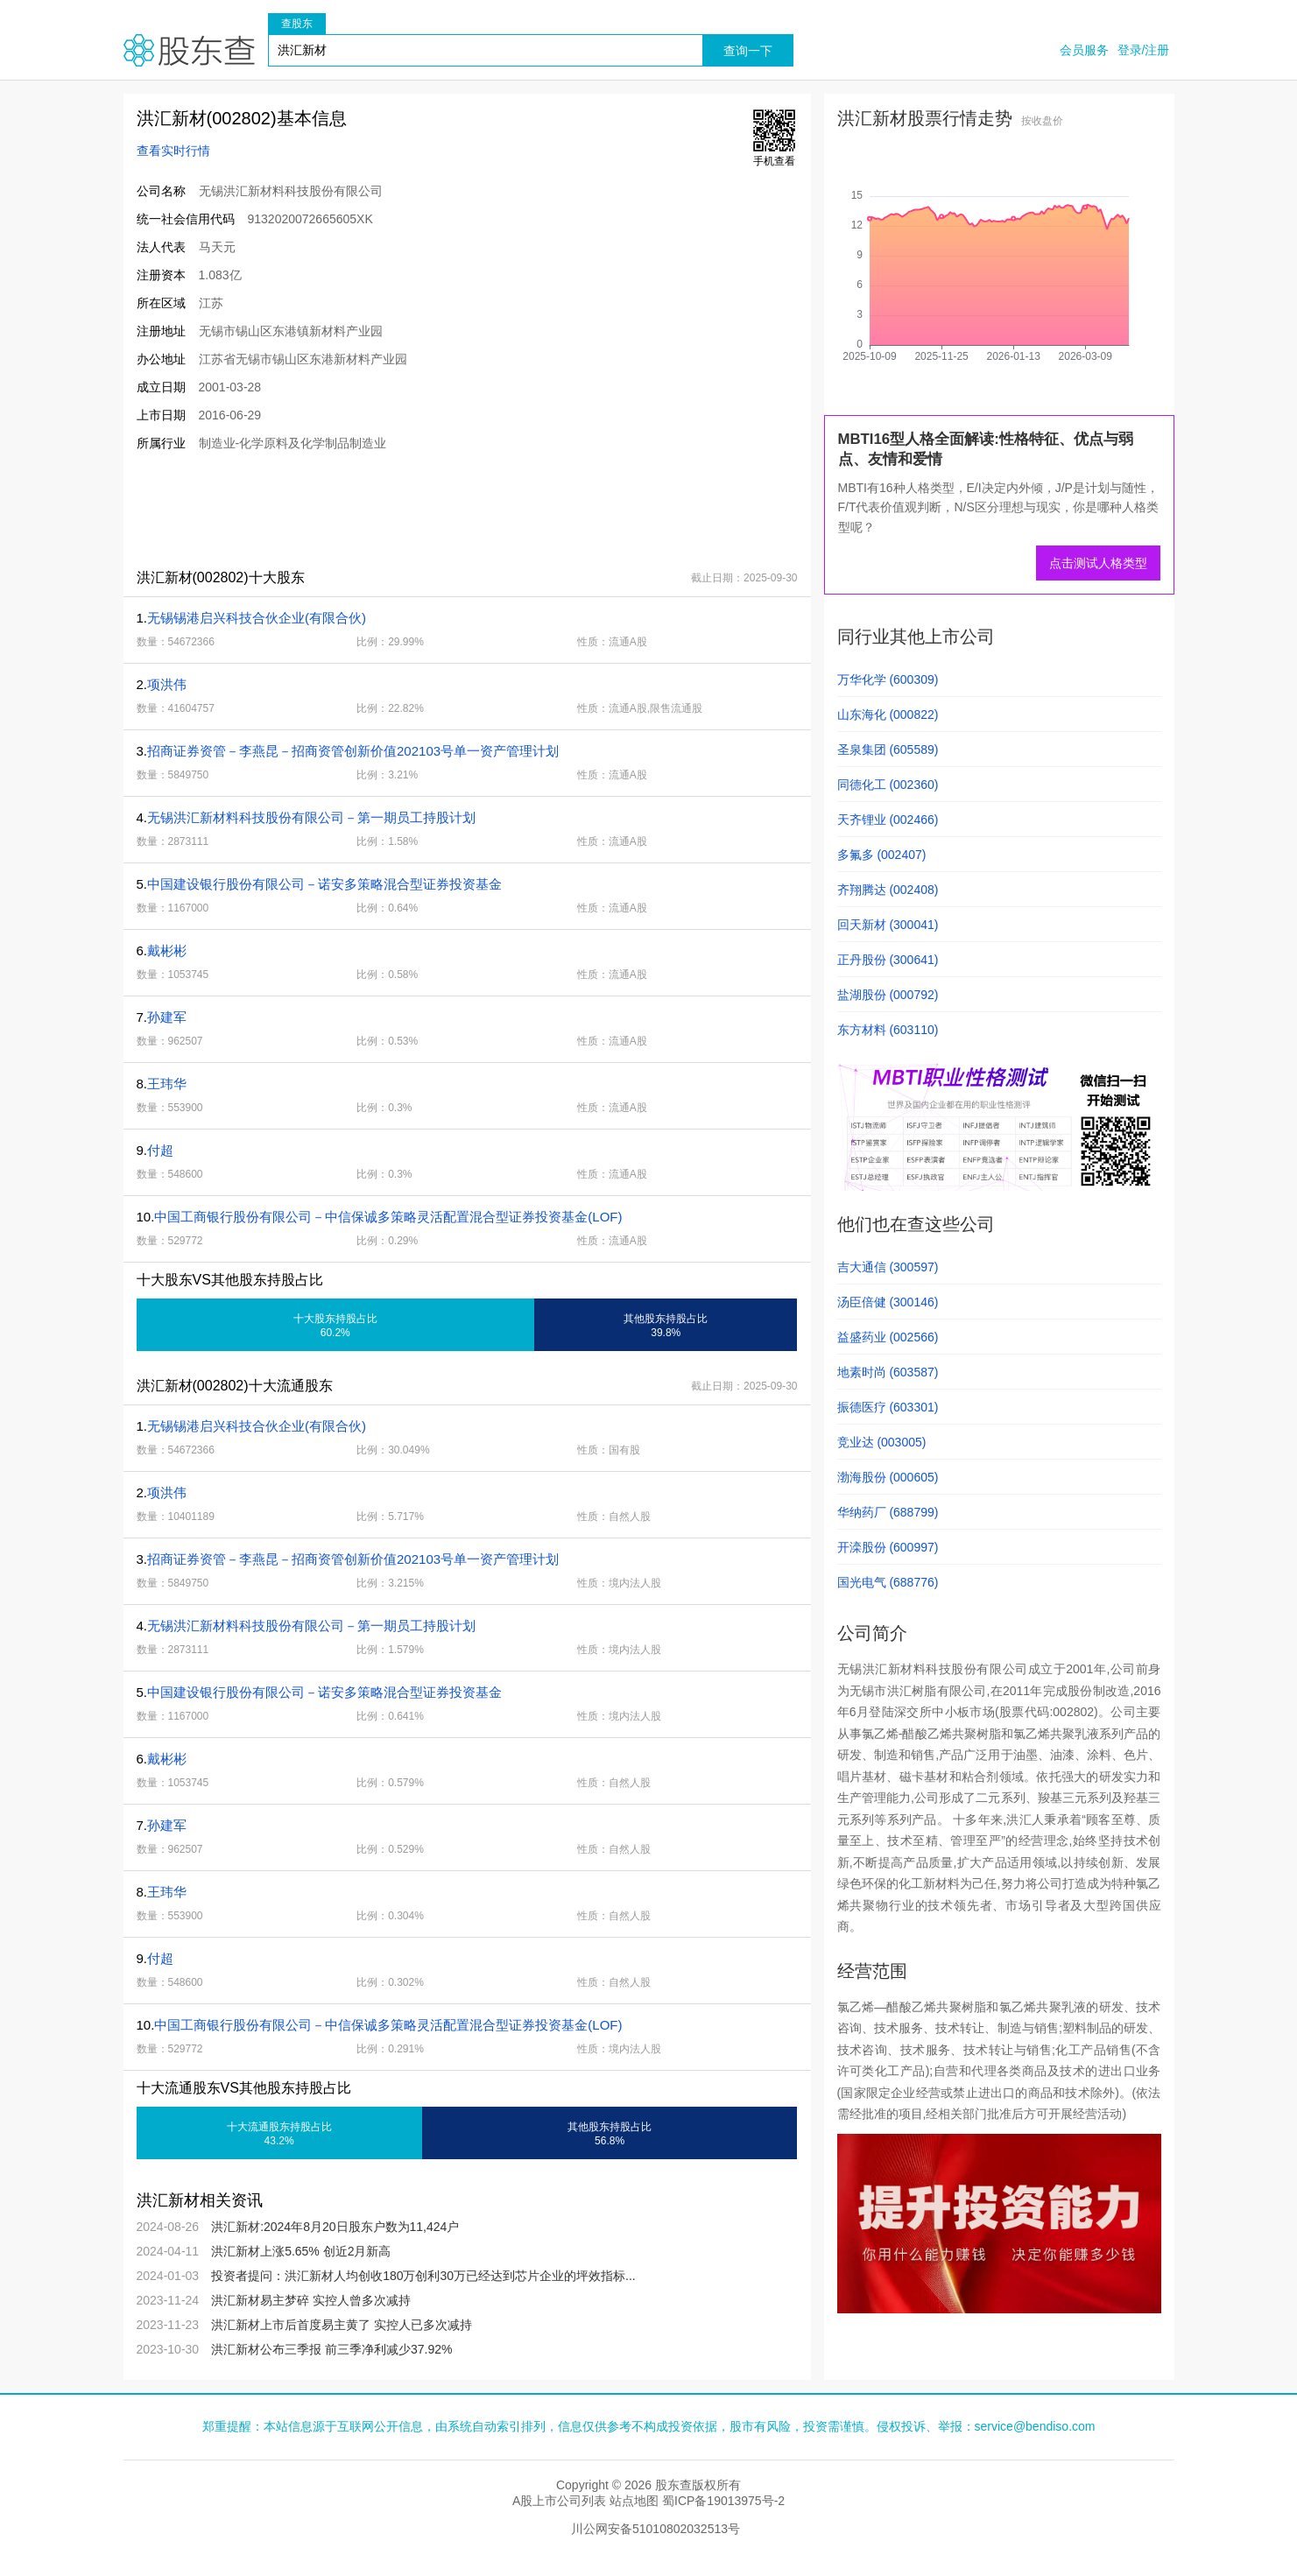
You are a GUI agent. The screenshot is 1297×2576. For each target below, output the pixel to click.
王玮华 (167, 1083)
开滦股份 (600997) (888, 1547)
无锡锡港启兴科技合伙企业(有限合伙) (256, 617)
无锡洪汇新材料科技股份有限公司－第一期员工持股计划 (311, 817)
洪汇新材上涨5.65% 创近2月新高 (301, 2251)
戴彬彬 (167, 950)
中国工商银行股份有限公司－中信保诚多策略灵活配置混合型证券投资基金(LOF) (388, 1216)
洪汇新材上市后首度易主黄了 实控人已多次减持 (341, 2325)
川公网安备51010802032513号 (655, 2529)
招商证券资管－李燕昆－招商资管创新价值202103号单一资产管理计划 (353, 750)
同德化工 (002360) (888, 785)
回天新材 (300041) (888, 925)
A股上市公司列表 (559, 2501)
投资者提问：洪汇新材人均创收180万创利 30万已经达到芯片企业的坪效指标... (423, 2276)
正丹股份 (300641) (888, 960)
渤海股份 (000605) (888, 1477)
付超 (160, 1150)
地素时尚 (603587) (888, 1372)
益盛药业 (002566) (888, 1337)
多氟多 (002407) (882, 855)
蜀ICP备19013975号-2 (723, 2501)
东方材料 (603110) (888, 1030)
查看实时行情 (173, 151)
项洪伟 (167, 684)
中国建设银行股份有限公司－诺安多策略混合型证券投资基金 (324, 883)
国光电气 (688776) (888, 1582)
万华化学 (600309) (888, 679)
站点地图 (634, 2501)
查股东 (297, 24)
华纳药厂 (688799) (888, 1512)
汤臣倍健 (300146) (888, 1302)
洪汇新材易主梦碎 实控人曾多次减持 (311, 2300)
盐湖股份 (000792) (888, 995)
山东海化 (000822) (888, 714)
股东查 (189, 50)
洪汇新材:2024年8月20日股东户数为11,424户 (335, 2227)
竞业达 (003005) (882, 1442)
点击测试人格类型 (1098, 563)
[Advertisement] (442, 509)
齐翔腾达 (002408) (888, 890)
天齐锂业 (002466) (888, 820)
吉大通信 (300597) (888, 1267)
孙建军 (167, 1017)
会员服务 (1084, 50)
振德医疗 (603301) (888, 1407)
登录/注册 (1143, 50)
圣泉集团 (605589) (888, 750)
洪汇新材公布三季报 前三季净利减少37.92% (331, 2349)
